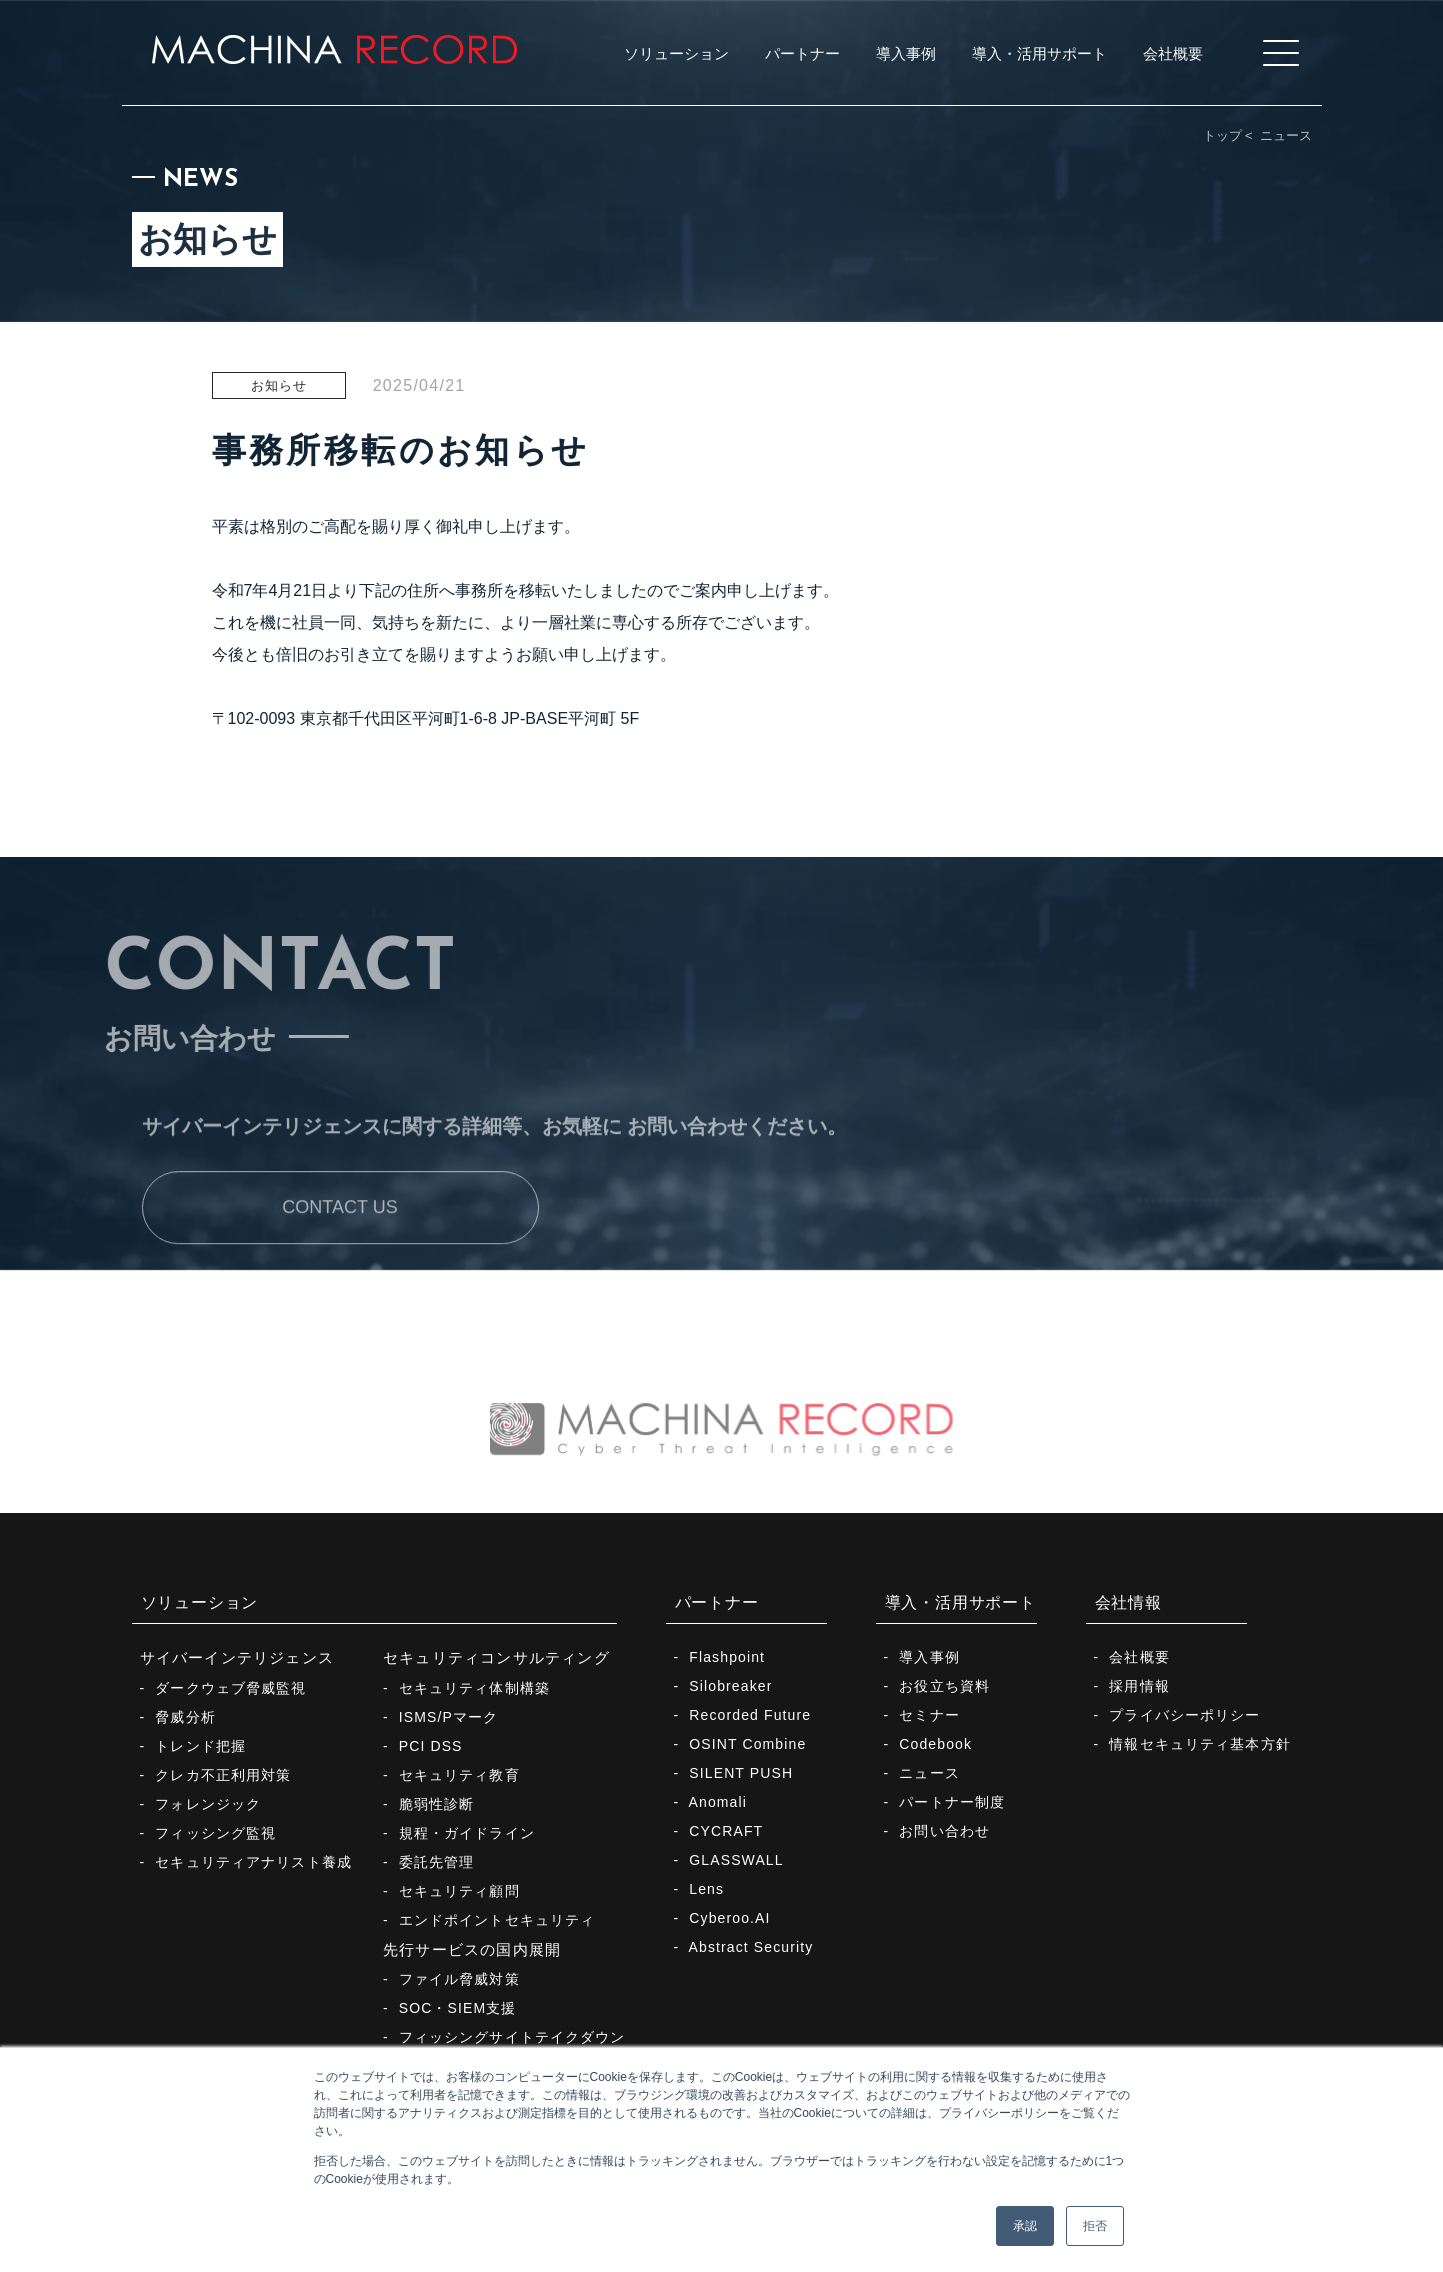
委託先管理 (437, 1862)
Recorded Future (750, 1715)
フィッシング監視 (215, 1833)
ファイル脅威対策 (459, 1979)
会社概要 (1139, 1657)
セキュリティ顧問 (459, 1891)
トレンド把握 (200, 1746)
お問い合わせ (944, 1831)
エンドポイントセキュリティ (497, 1920)
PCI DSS (431, 1746)
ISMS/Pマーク (449, 1717)
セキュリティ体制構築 (474, 1688)
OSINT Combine (747, 1744)
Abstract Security (751, 1947)
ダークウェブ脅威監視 (230, 1688)
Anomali (718, 1802)
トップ (1222, 135)
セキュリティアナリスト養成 (253, 1862)
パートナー (717, 1602)
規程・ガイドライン (467, 1833)
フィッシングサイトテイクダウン (512, 2037)
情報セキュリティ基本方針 (1199, 1744)
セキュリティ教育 (459, 1775)
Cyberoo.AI (729, 1918)
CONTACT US (339, 1255)
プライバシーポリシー (1184, 1715)
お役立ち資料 (944, 1686)
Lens (706, 1889)
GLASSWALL (736, 1860)
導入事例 (929, 1657)
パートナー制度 (952, 1802)
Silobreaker (730, 1686)
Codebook (935, 1744)
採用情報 (1139, 1686)
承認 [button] (1025, 2226)
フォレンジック (208, 1804)
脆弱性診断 (437, 1804)
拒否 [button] (1095, 2226)
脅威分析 (185, 1717)
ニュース (1286, 135)
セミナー (929, 1715)
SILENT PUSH (741, 1773)
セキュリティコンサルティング (496, 1657)
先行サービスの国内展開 (472, 1949)
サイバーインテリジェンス (237, 1657)
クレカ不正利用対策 (223, 1775)
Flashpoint (727, 1657)
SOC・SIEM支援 (458, 2008)
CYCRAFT (726, 1831)
